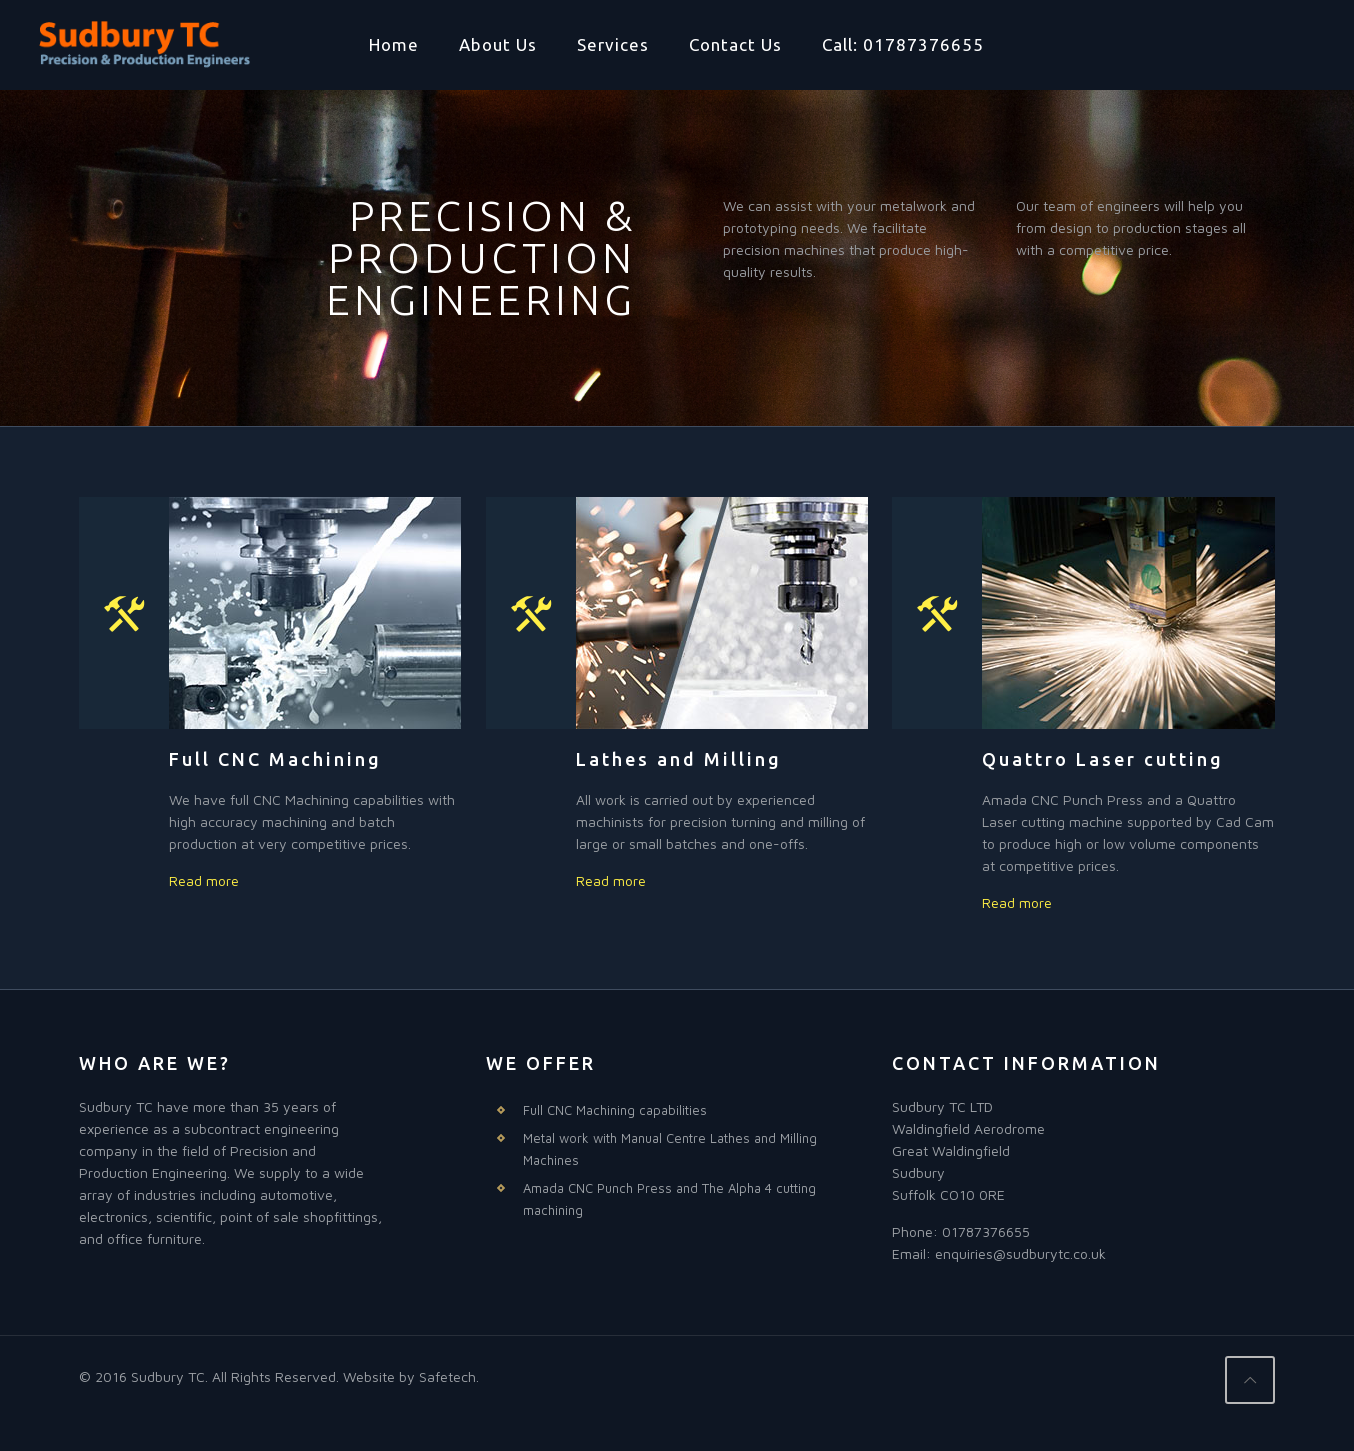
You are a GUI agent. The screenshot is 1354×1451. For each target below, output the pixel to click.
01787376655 (986, 1231)
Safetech (447, 1376)
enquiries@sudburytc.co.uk (1020, 1253)
